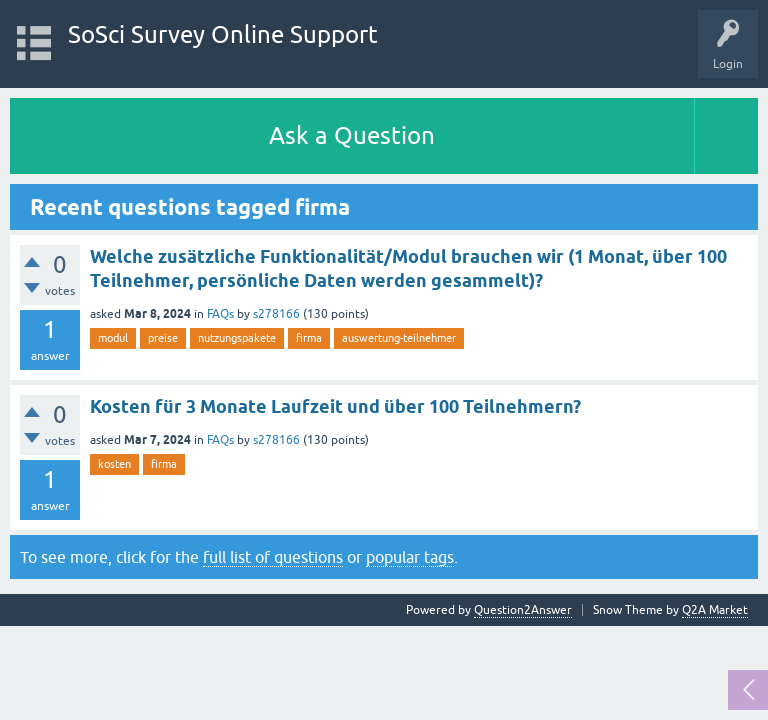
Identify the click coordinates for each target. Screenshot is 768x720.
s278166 (276, 314)
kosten (114, 464)
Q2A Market (715, 610)
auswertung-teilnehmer (399, 338)
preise (163, 338)
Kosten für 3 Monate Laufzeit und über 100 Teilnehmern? (335, 406)
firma (309, 338)
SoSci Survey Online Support (223, 34)
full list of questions (273, 557)
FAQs (220, 314)
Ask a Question (352, 135)
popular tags (410, 557)
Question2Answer (523, 610)
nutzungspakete (237, 338)
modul (113, 338)
